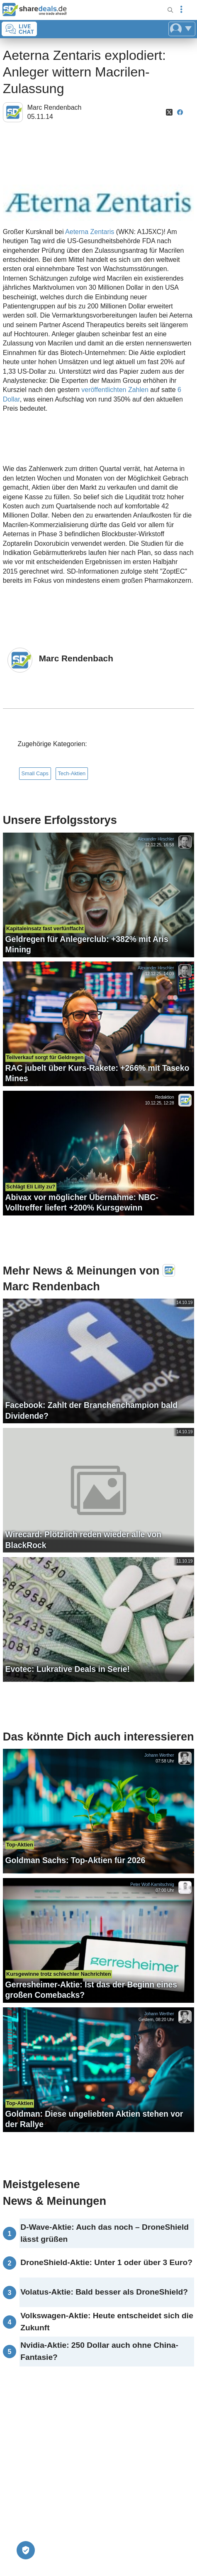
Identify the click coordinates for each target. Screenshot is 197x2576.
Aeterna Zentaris (90, 231)
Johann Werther (159, 1755)
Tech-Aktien (71, 773)
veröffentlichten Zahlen (114, 389)
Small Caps (35, 773)
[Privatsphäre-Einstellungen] (26, 2550)
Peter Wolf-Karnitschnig (152, 1884)
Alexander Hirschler (156, 838)
